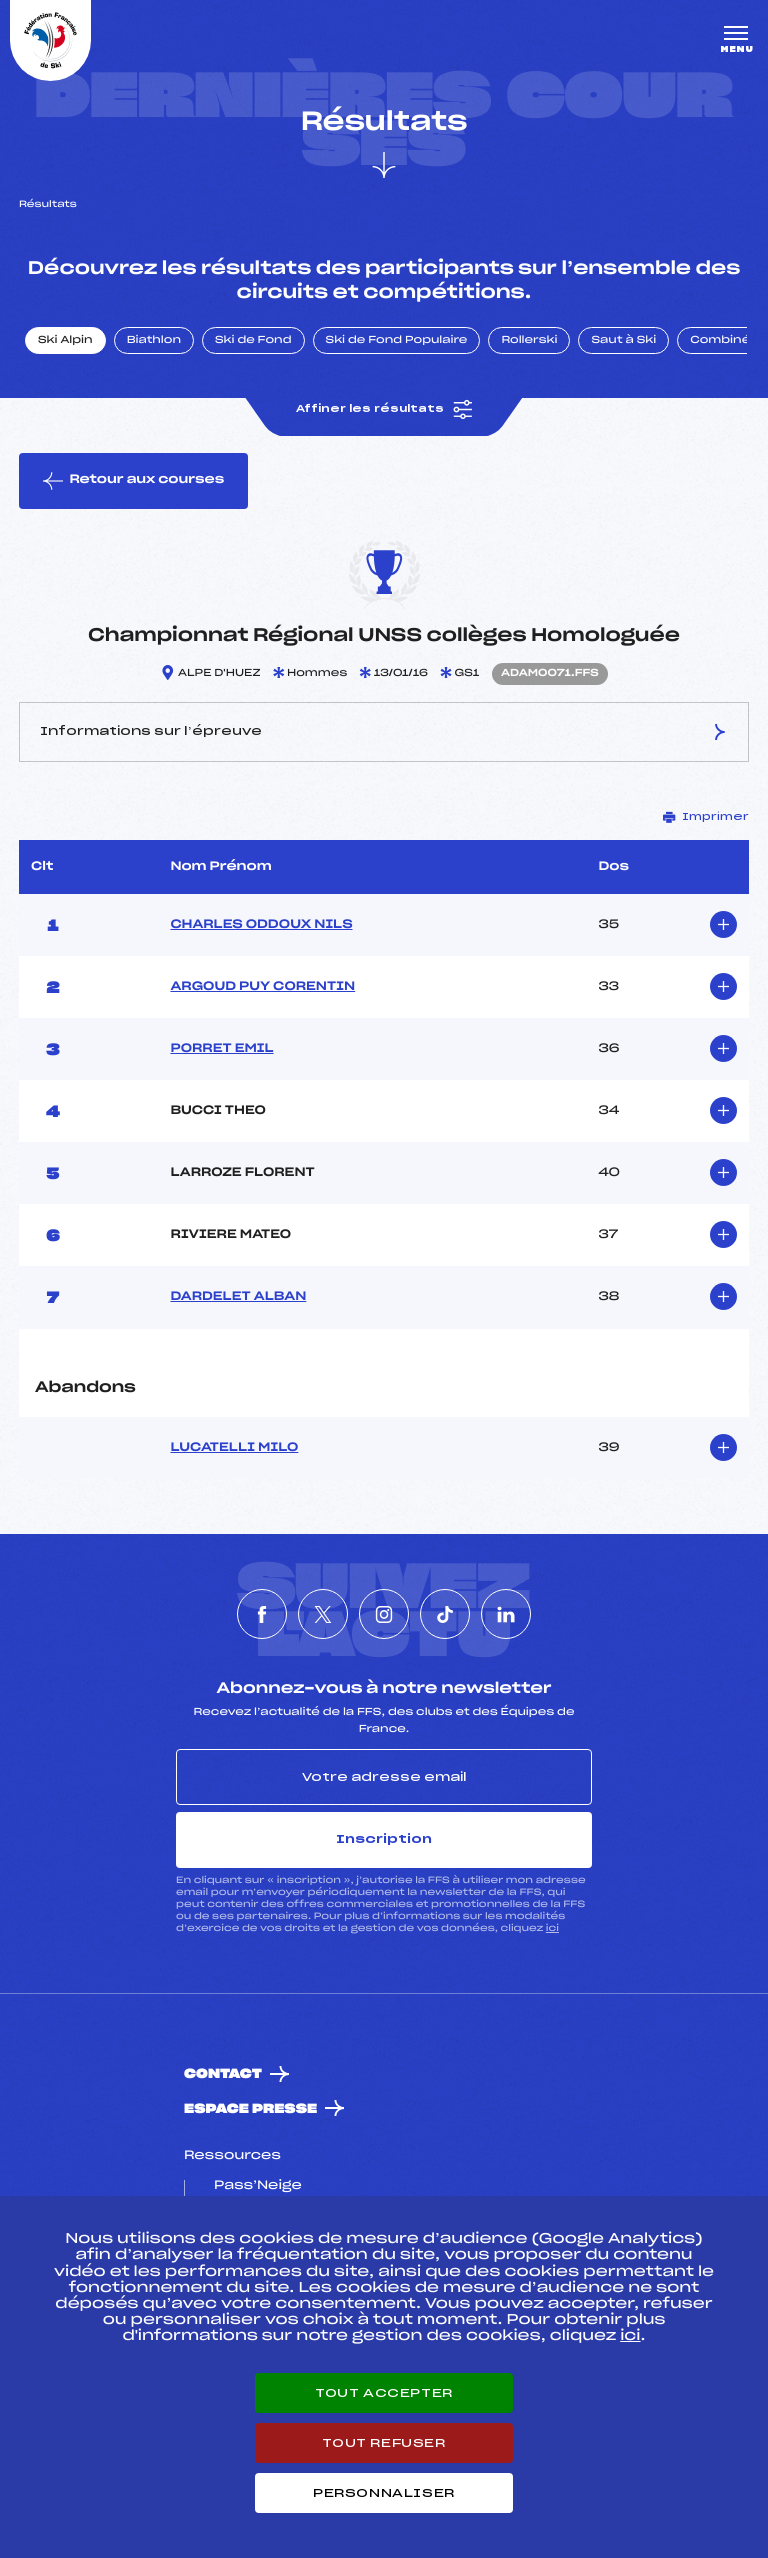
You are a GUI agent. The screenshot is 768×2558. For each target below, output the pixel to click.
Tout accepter (384, 2393)
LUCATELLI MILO (234, 1448)
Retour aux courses (133, 481)
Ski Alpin (65, 341)
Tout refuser (383, 2443)
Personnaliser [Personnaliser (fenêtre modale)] (384, 2493)
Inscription (384, 1839)
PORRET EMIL (221, 1049)
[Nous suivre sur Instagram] (384, 1614)
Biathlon (154, 341)
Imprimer (706, 817)
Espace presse (250, 2109)
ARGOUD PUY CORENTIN (262, 987)
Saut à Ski (623, 341)
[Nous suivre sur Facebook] (262, 1614)
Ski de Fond (253, 341)
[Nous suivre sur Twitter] (323, 1614)
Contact (223, 2074)
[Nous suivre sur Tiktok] (445, 1614)
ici (552, 1928)
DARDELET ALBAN (238, 1297)
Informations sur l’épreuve (384, 732)
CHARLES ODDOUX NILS (261, 925)
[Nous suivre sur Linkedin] (506, 1614)
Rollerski (529, 341)
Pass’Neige (258, 2186)
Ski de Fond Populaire (397, 341)
